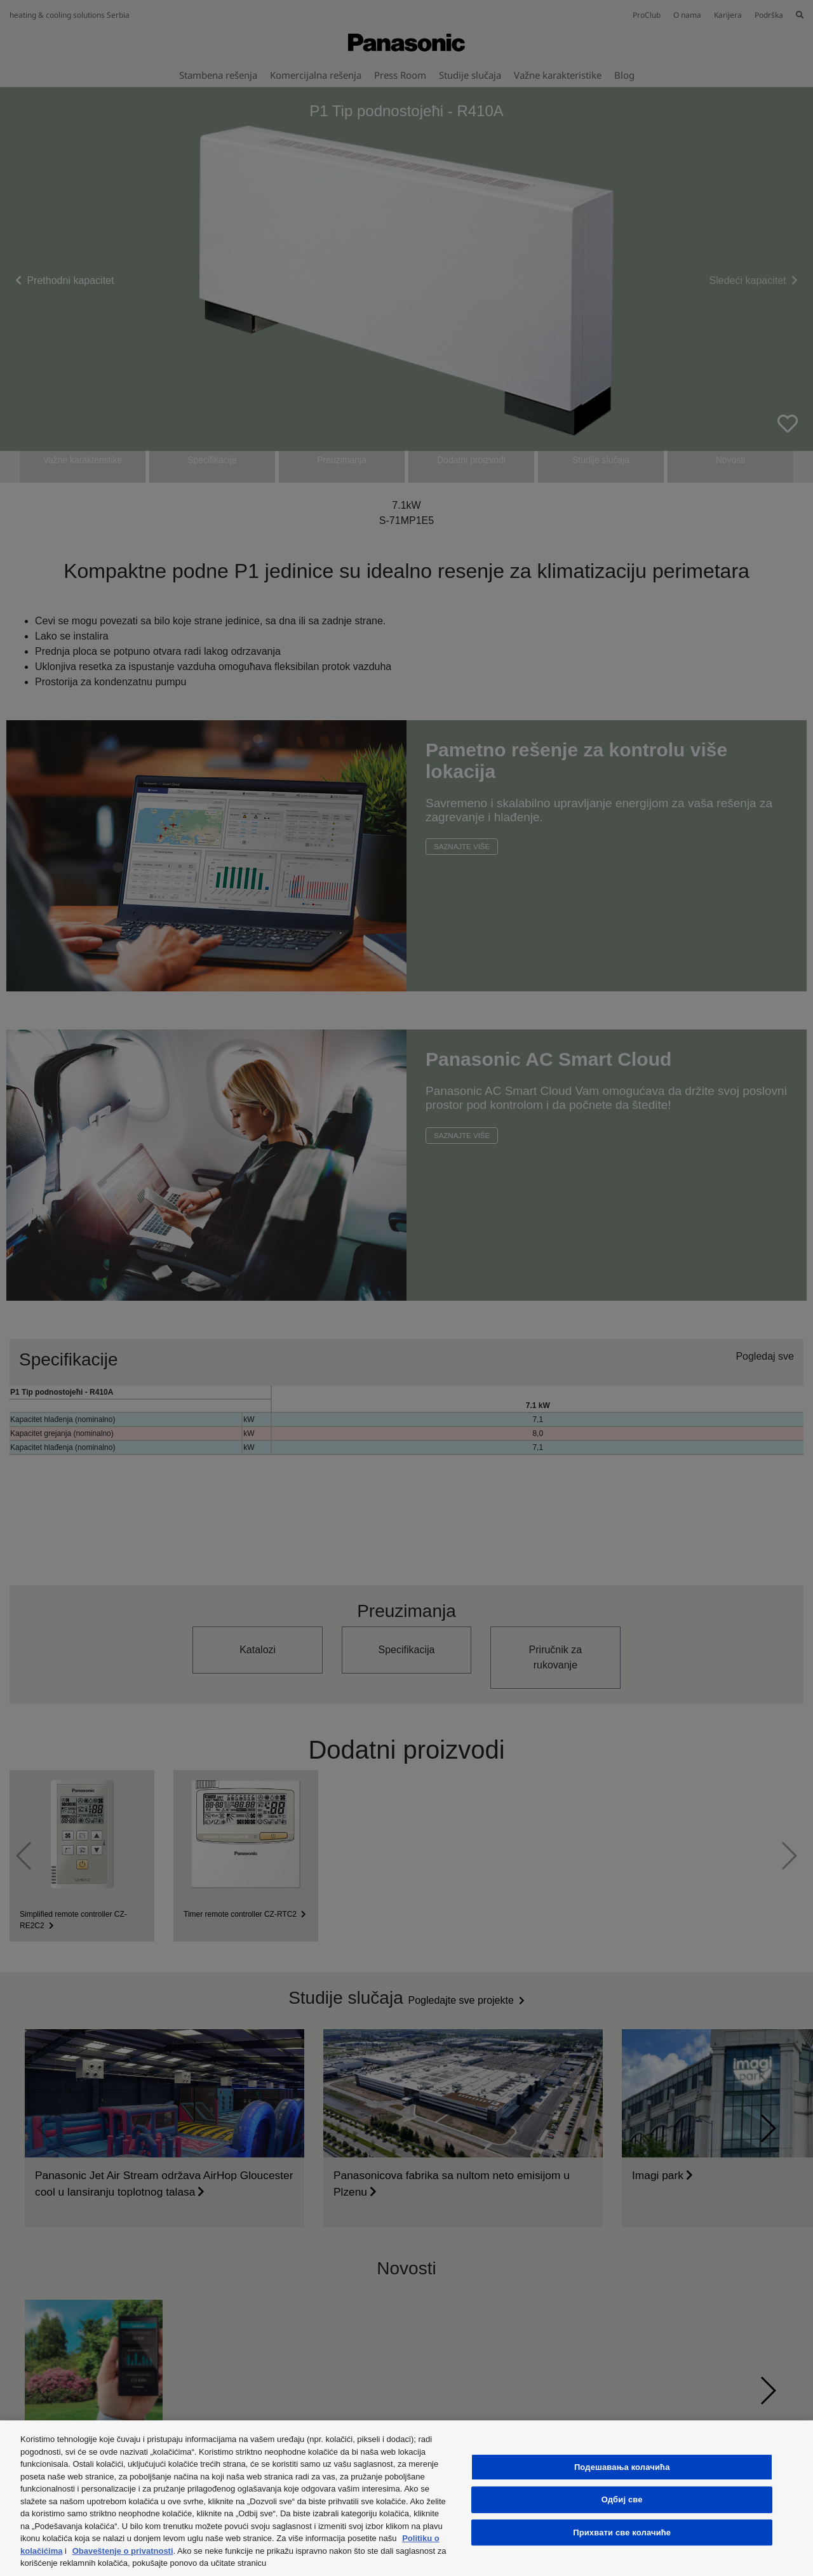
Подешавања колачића (622, 2467)
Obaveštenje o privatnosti (122, 2551)
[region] (406, 2498)
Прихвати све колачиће (622, 2532)
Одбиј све (622, 2499)
